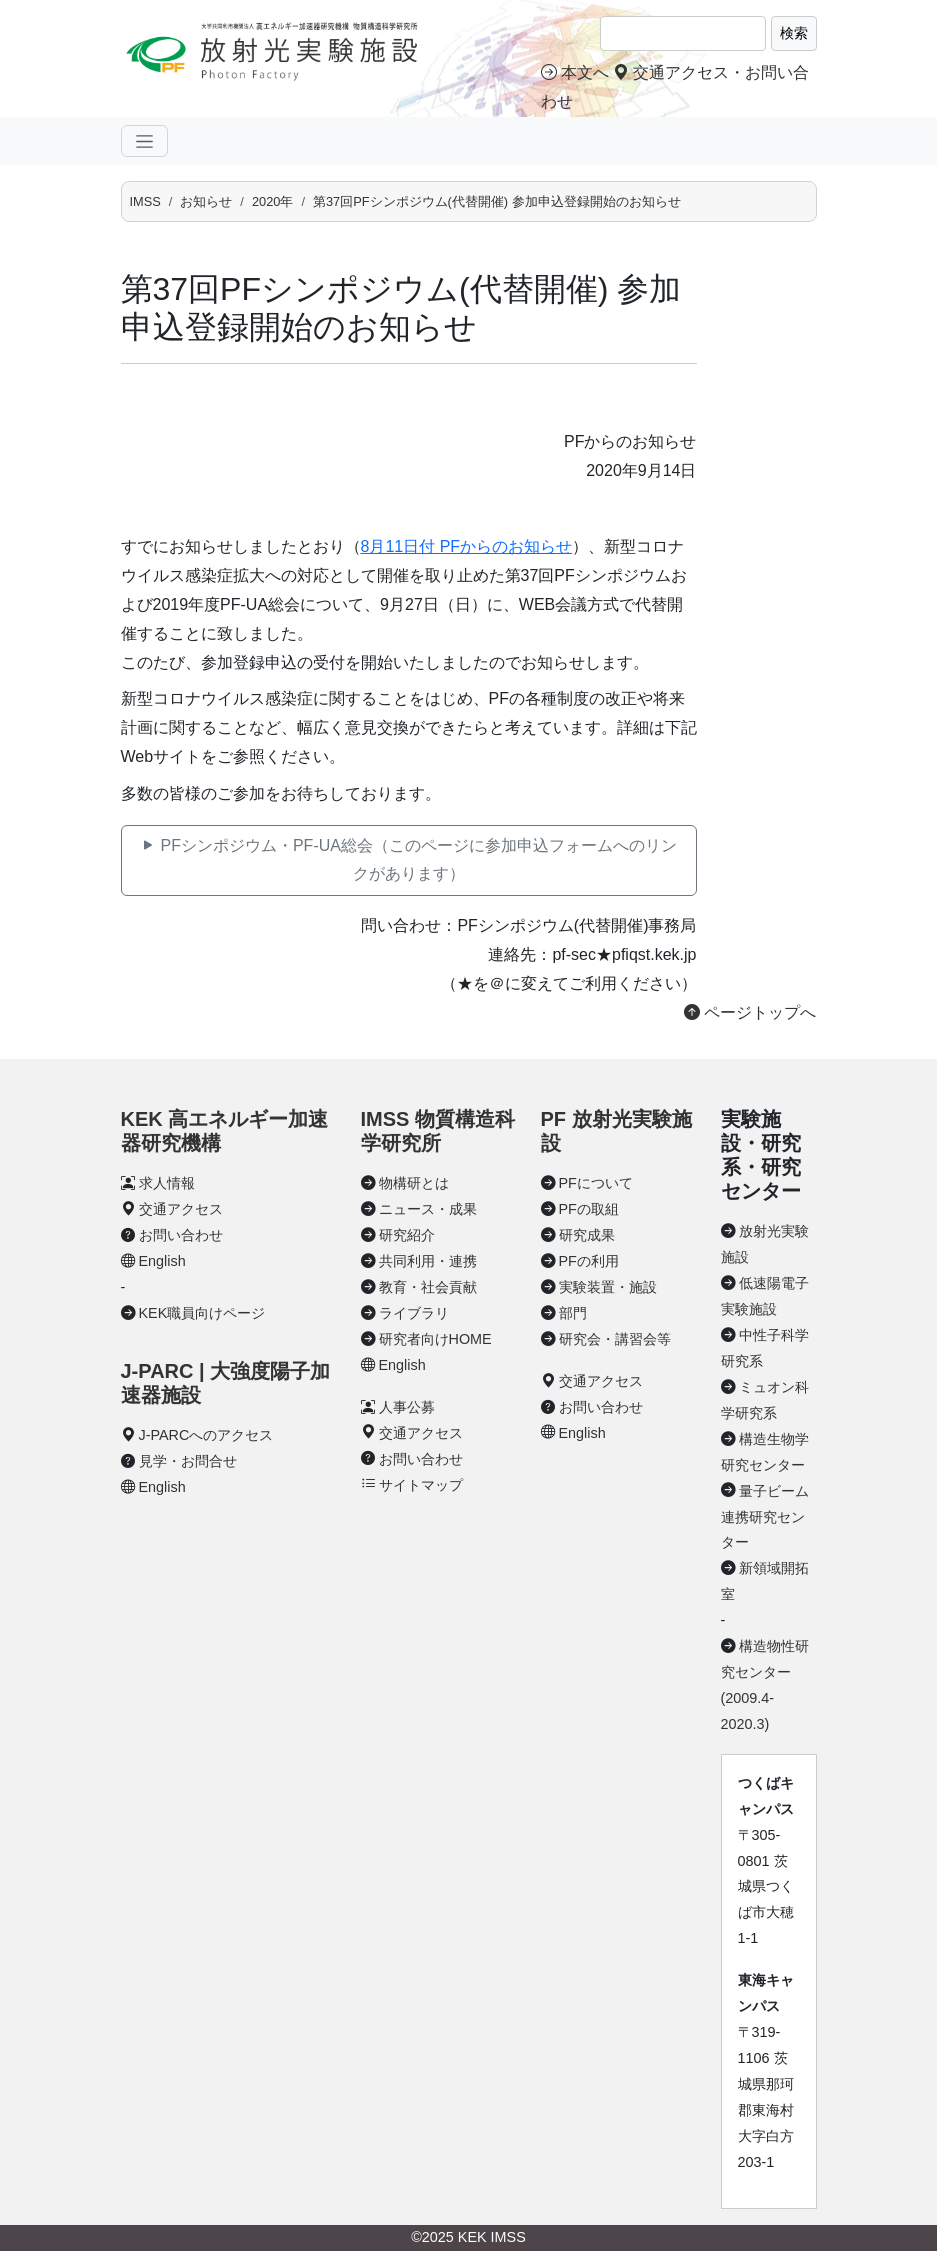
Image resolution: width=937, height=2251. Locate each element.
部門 (573, 1313)
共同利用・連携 (428, 1261)
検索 (794, 33)
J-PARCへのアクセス (206, 1435)
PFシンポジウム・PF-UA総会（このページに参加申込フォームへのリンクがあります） (408, 860)
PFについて (596, 1183)
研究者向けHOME (435, 1339)
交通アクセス (181, 1209)
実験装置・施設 (608, 1287)
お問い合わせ (181, 1235)
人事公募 (407, 1407)
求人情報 (167, 1183)
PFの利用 (589, 1261)
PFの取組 (589, 1209)
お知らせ (206, 201)
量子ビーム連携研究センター (765, 1517)
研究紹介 (407, 1235)
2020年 (272, 201)
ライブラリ (414, 1313)
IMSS (145, 201)
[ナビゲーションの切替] (144, 141)
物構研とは (414, 1183)
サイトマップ (421, 1485)
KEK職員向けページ (202, 1313)
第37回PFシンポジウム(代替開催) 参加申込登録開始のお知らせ (497, 201)
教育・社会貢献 (428, 1287)
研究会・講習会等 (615, 1339)
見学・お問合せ (188, 1461)
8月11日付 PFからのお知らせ (467, 546)
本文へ (575, 72)
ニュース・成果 (428, 1209)
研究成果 (587, 1235)
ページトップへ (750, 1012)
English (162, 1261)
